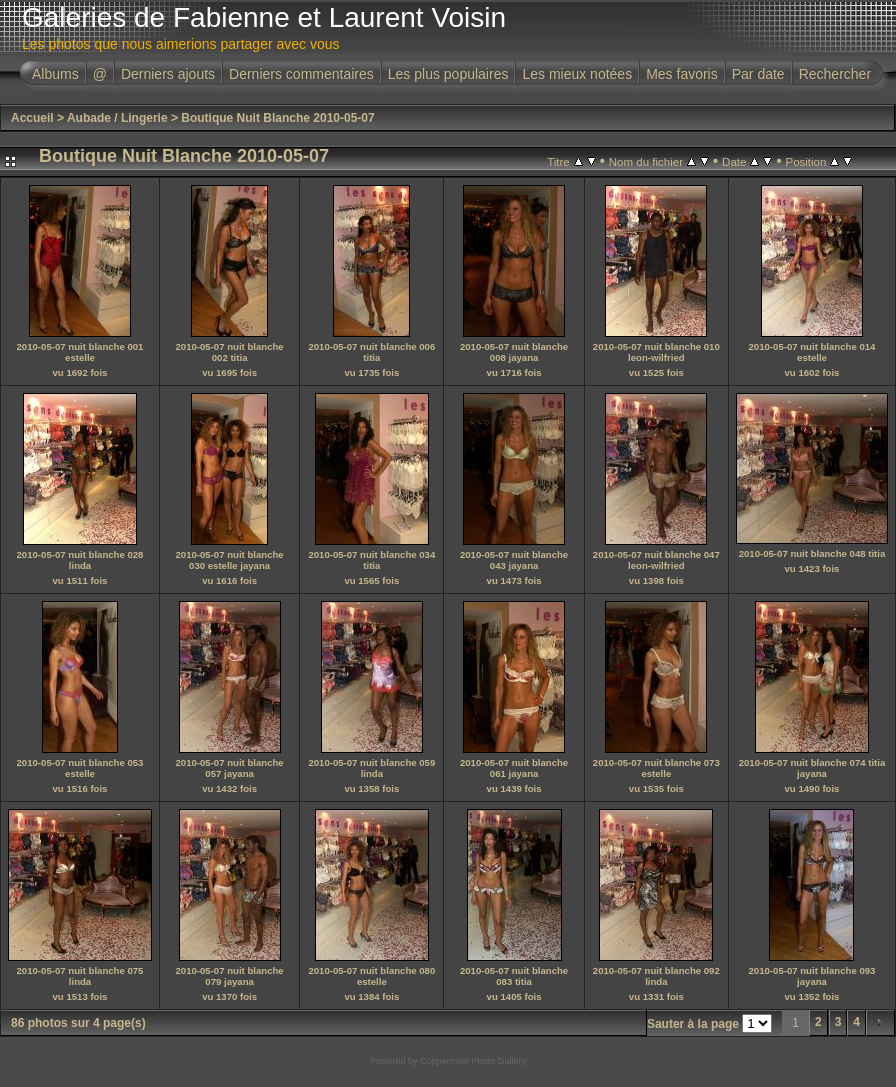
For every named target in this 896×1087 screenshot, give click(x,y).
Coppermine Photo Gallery (473, 1061)
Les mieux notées (577, 74)
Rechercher (835, 74)
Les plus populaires (448, 74)
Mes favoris (682, 74)
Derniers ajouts (168, 74)
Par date (758, 74)
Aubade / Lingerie (117, 118)
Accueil (32, 118)
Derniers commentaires (301, 74)
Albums (55, 74)
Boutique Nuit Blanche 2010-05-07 (277, 118)
